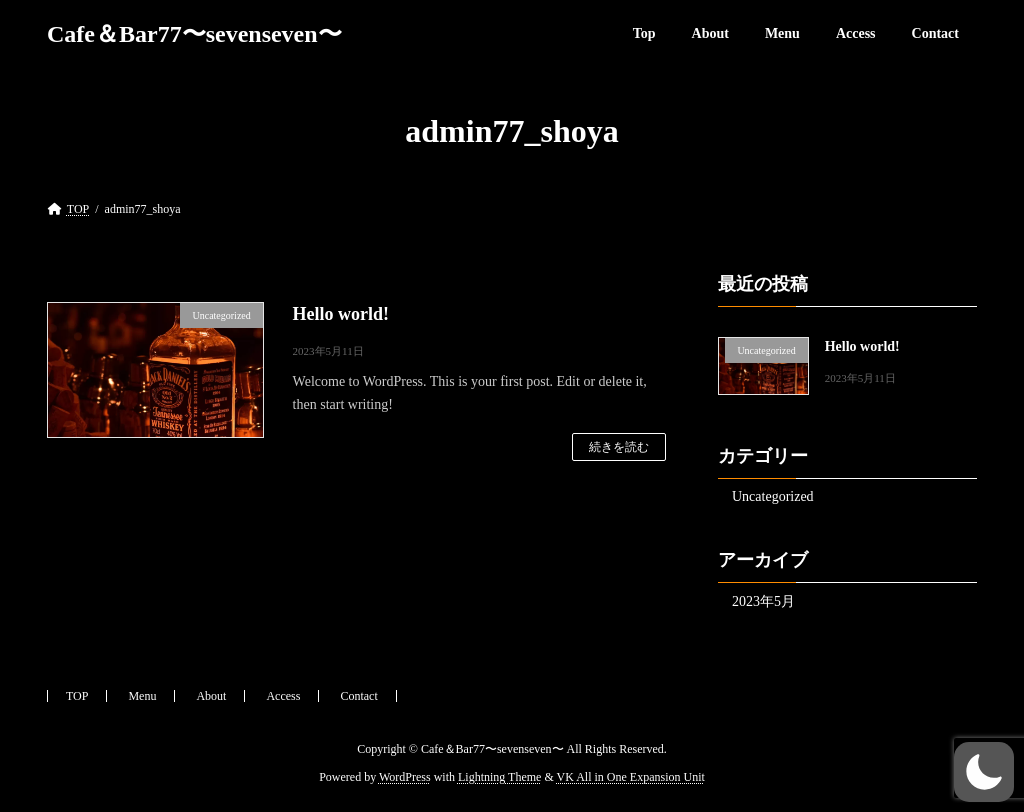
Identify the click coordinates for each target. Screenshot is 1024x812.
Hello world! (341, 314)
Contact (358, 696)
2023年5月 (763, 601)
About (211, 696)
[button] (984, 772)
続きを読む (619, 447)
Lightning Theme (499, 778)
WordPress (405, 778)
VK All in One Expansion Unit (631, 778)
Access (283, 696)
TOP (77, 696)
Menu (142, 696)
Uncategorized (773, 496)
